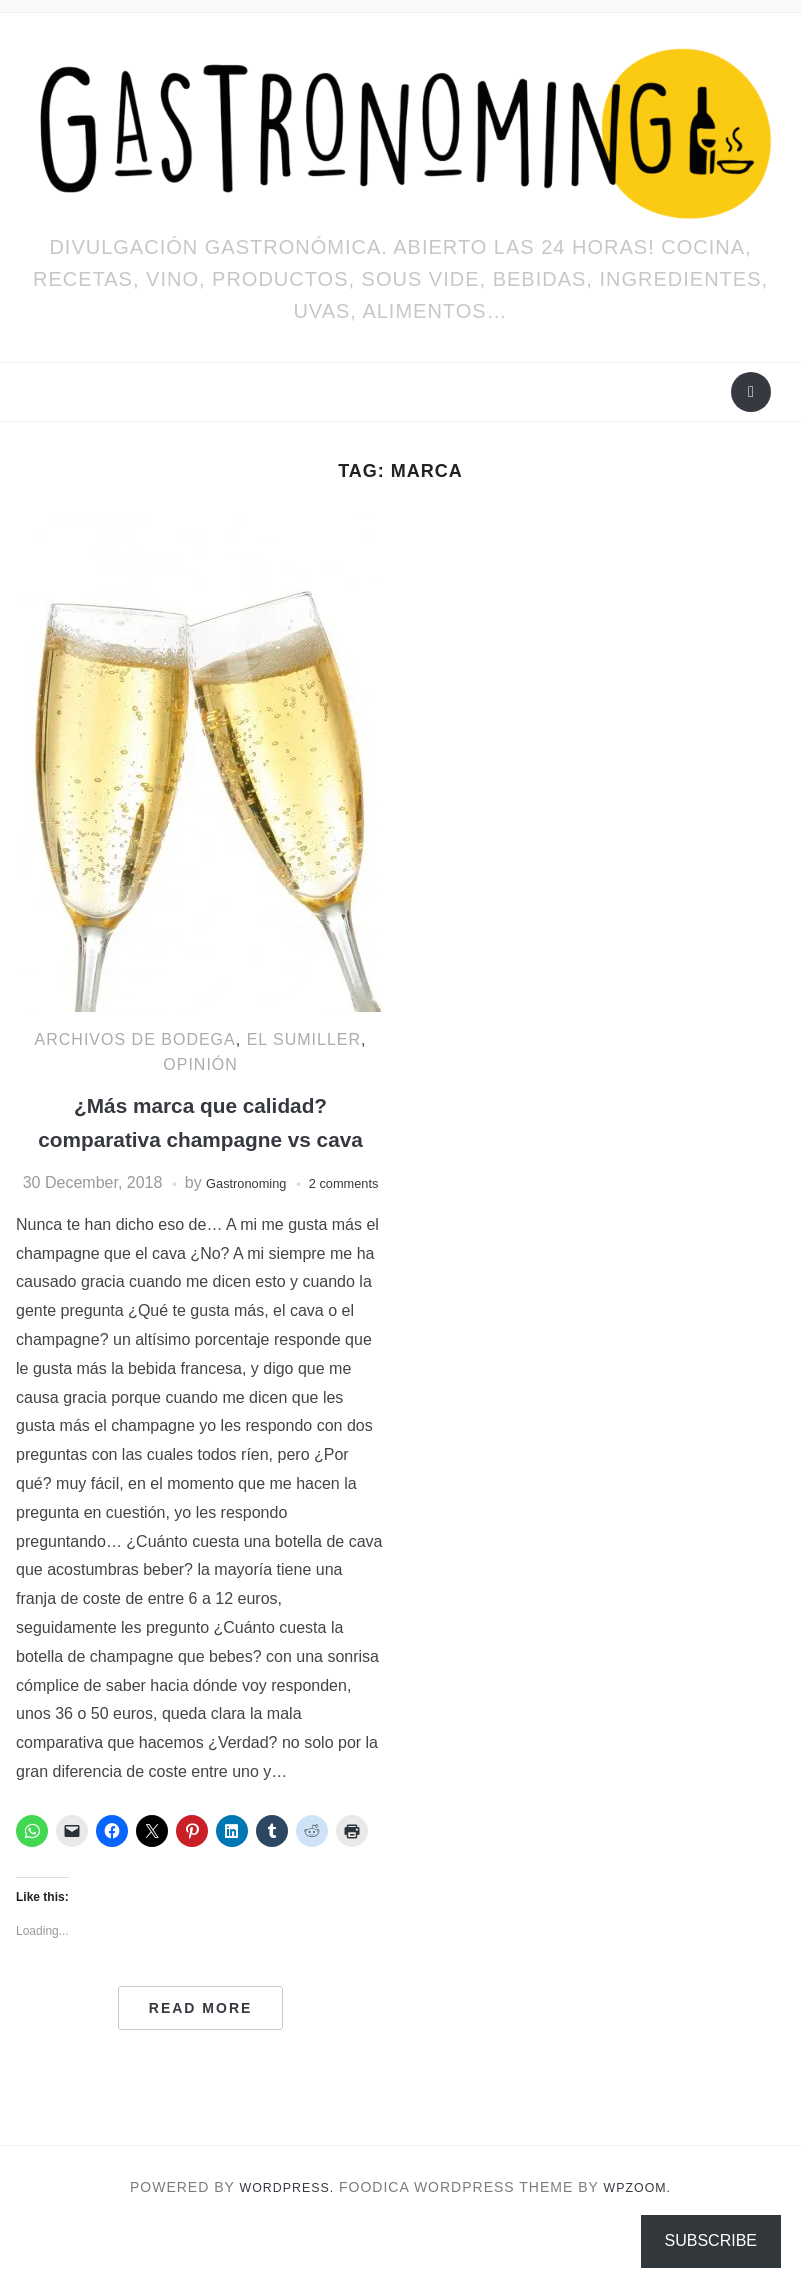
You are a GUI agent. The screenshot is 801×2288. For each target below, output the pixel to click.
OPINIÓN (200, 1064)
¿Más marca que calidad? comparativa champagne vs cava (200, 1138)
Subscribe (711, 2240)
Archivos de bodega (135, 1039)
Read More (201, 2067)
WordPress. (283, 2247)
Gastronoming (276, 1216)
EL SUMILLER (304, 1039)
